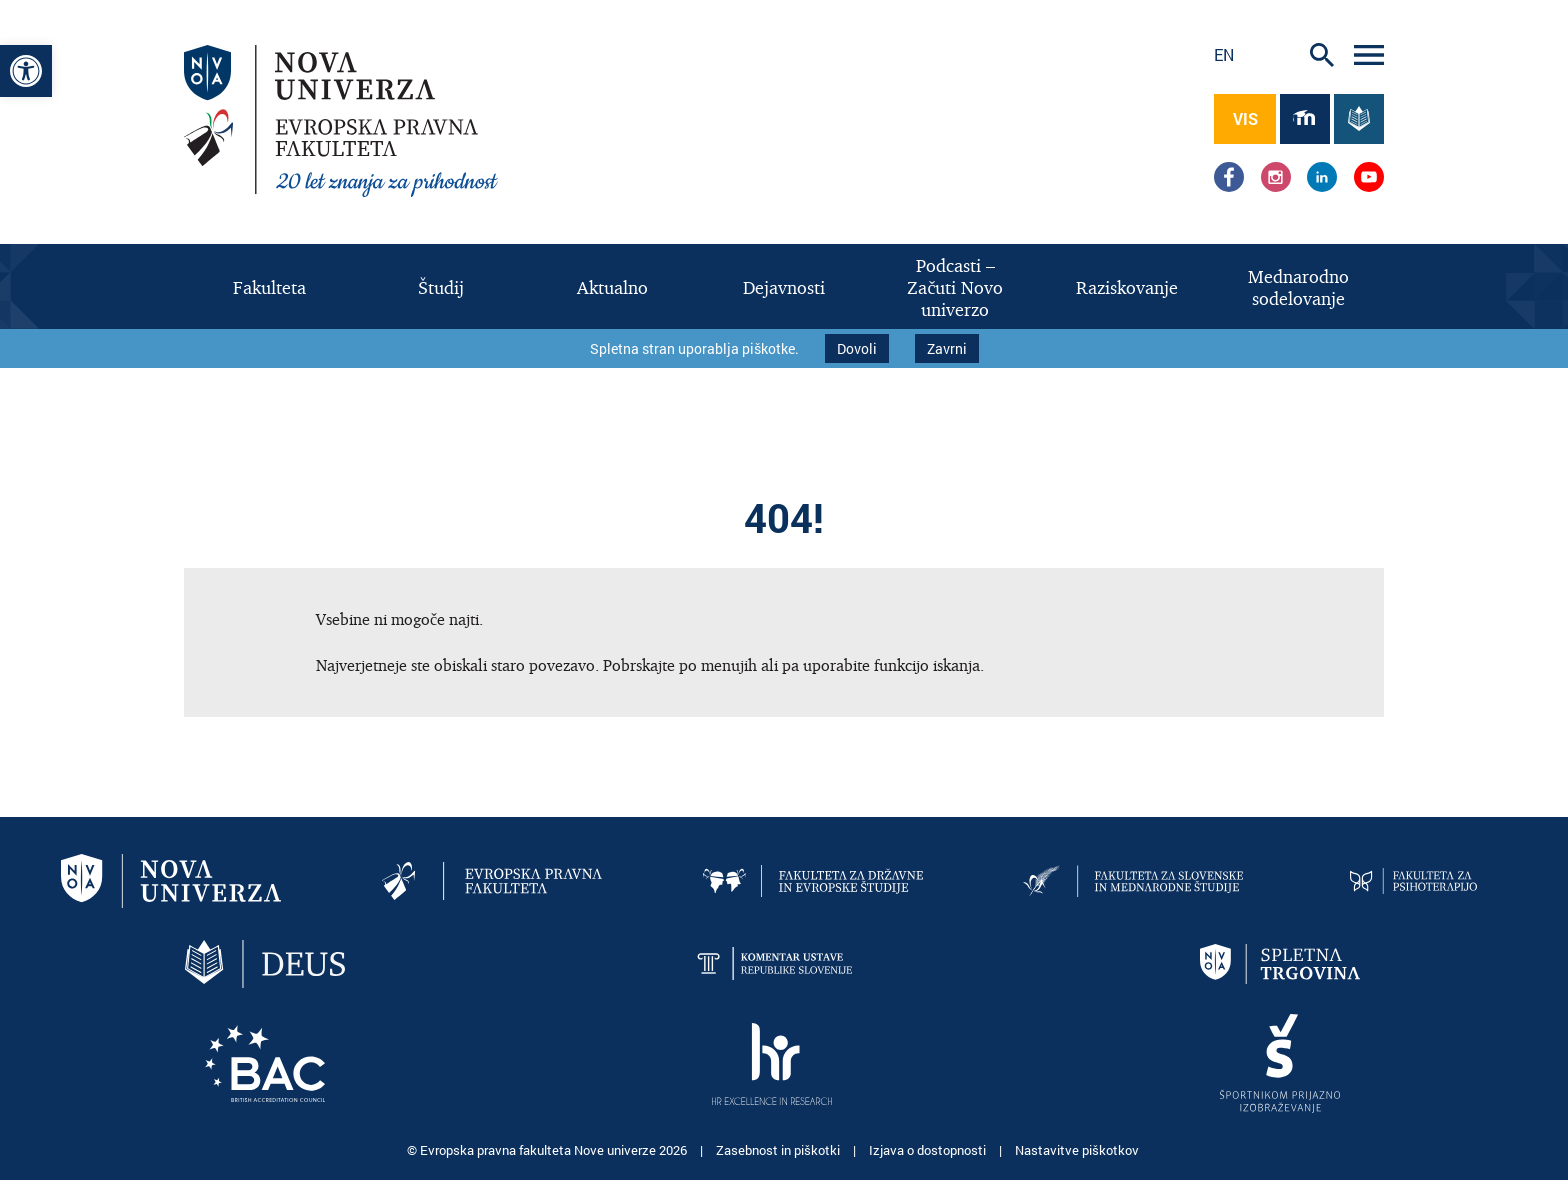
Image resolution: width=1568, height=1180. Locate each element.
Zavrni (947, 348)
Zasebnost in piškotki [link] (779, 1150)
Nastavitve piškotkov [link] (1077, 1150)
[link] (26, 71)
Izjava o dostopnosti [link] (929, 1150)
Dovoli (857, 348)
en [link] (1224, 54)
